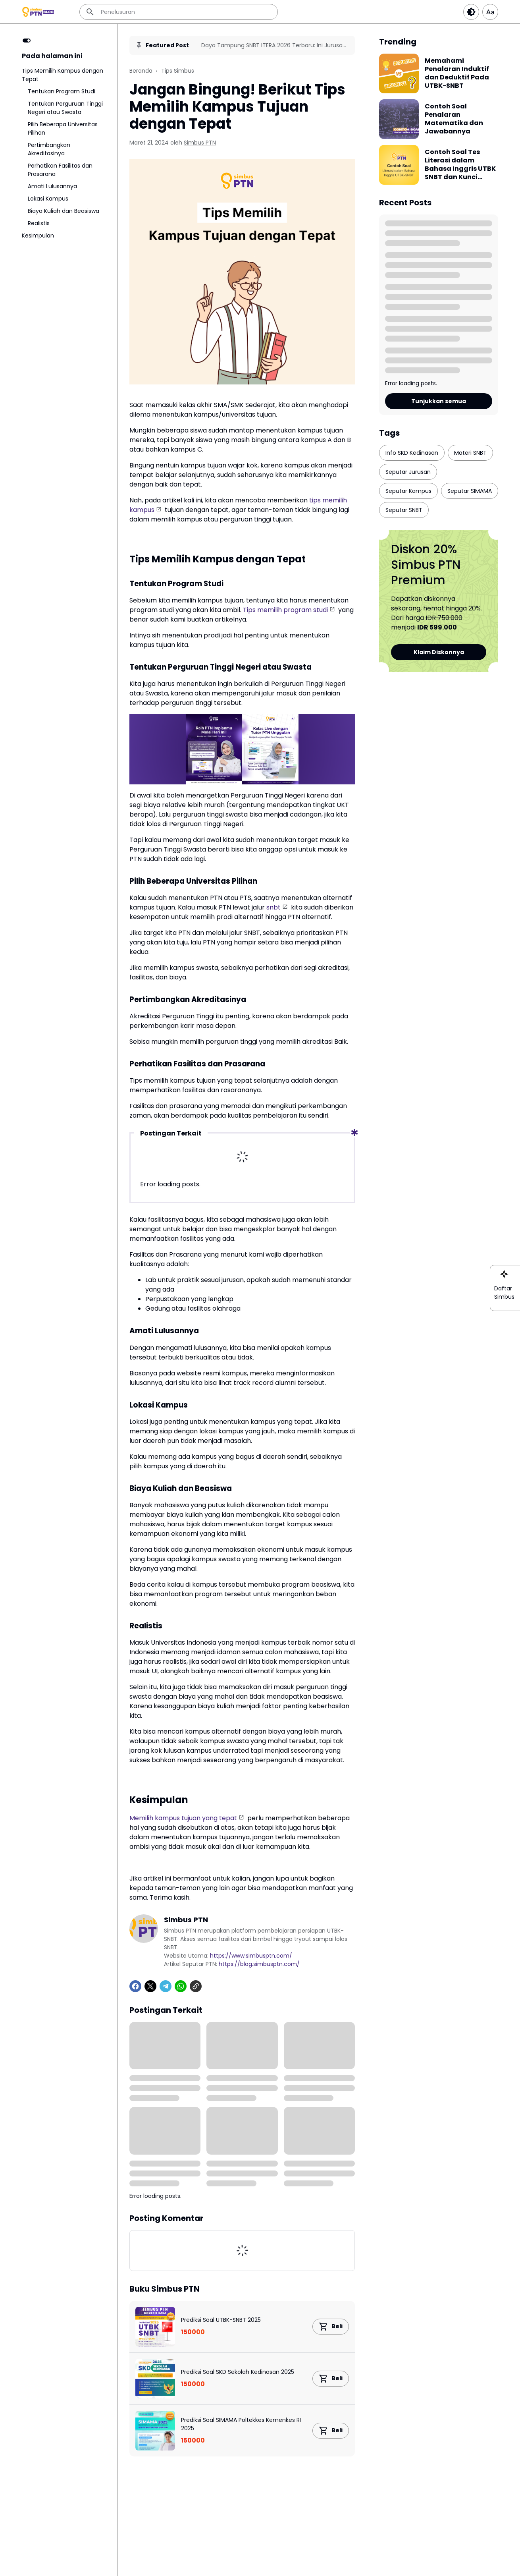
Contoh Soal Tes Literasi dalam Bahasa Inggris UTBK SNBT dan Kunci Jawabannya (460, 164)
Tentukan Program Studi (61, 91)
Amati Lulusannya (52, 186)
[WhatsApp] (181, 1986)
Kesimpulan (38, 235)
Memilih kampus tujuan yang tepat (183, 1818)
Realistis (39, 223)
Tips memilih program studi (285, 609)
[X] (150, 1986)
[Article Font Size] (490, 12)
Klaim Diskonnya (439, 652)
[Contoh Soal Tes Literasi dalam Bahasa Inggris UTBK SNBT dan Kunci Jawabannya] (399, 165)
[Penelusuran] (178, 12)
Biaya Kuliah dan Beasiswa (63, 211)
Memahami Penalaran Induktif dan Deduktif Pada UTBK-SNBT (457, 73)
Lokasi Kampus (48, 199)
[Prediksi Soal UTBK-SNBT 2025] (155, 2326)
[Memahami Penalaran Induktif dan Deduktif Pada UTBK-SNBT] (399, 73)
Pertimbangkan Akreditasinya (49, 149)
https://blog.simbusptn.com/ (259, 1964)
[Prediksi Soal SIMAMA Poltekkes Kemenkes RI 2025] (155, 2430)
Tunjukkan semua (438, 401)
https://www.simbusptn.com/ (251, 1956)
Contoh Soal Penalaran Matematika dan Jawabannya (454, 118)
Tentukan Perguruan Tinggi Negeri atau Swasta (65, 108)
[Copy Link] (196, 1986)
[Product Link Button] (330, 2327)
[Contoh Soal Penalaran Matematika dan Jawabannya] (399, 119)
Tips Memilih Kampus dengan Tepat (62, 75)
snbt (273, 907)
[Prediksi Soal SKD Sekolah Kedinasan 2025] (155, 2378)
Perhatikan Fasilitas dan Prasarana (60, 170)
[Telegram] (165, 1986)
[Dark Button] (471, 12)
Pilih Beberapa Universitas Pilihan (63, 128)
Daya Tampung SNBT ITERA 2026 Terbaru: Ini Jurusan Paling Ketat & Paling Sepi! (273, 45)
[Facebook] (135, 1986)
